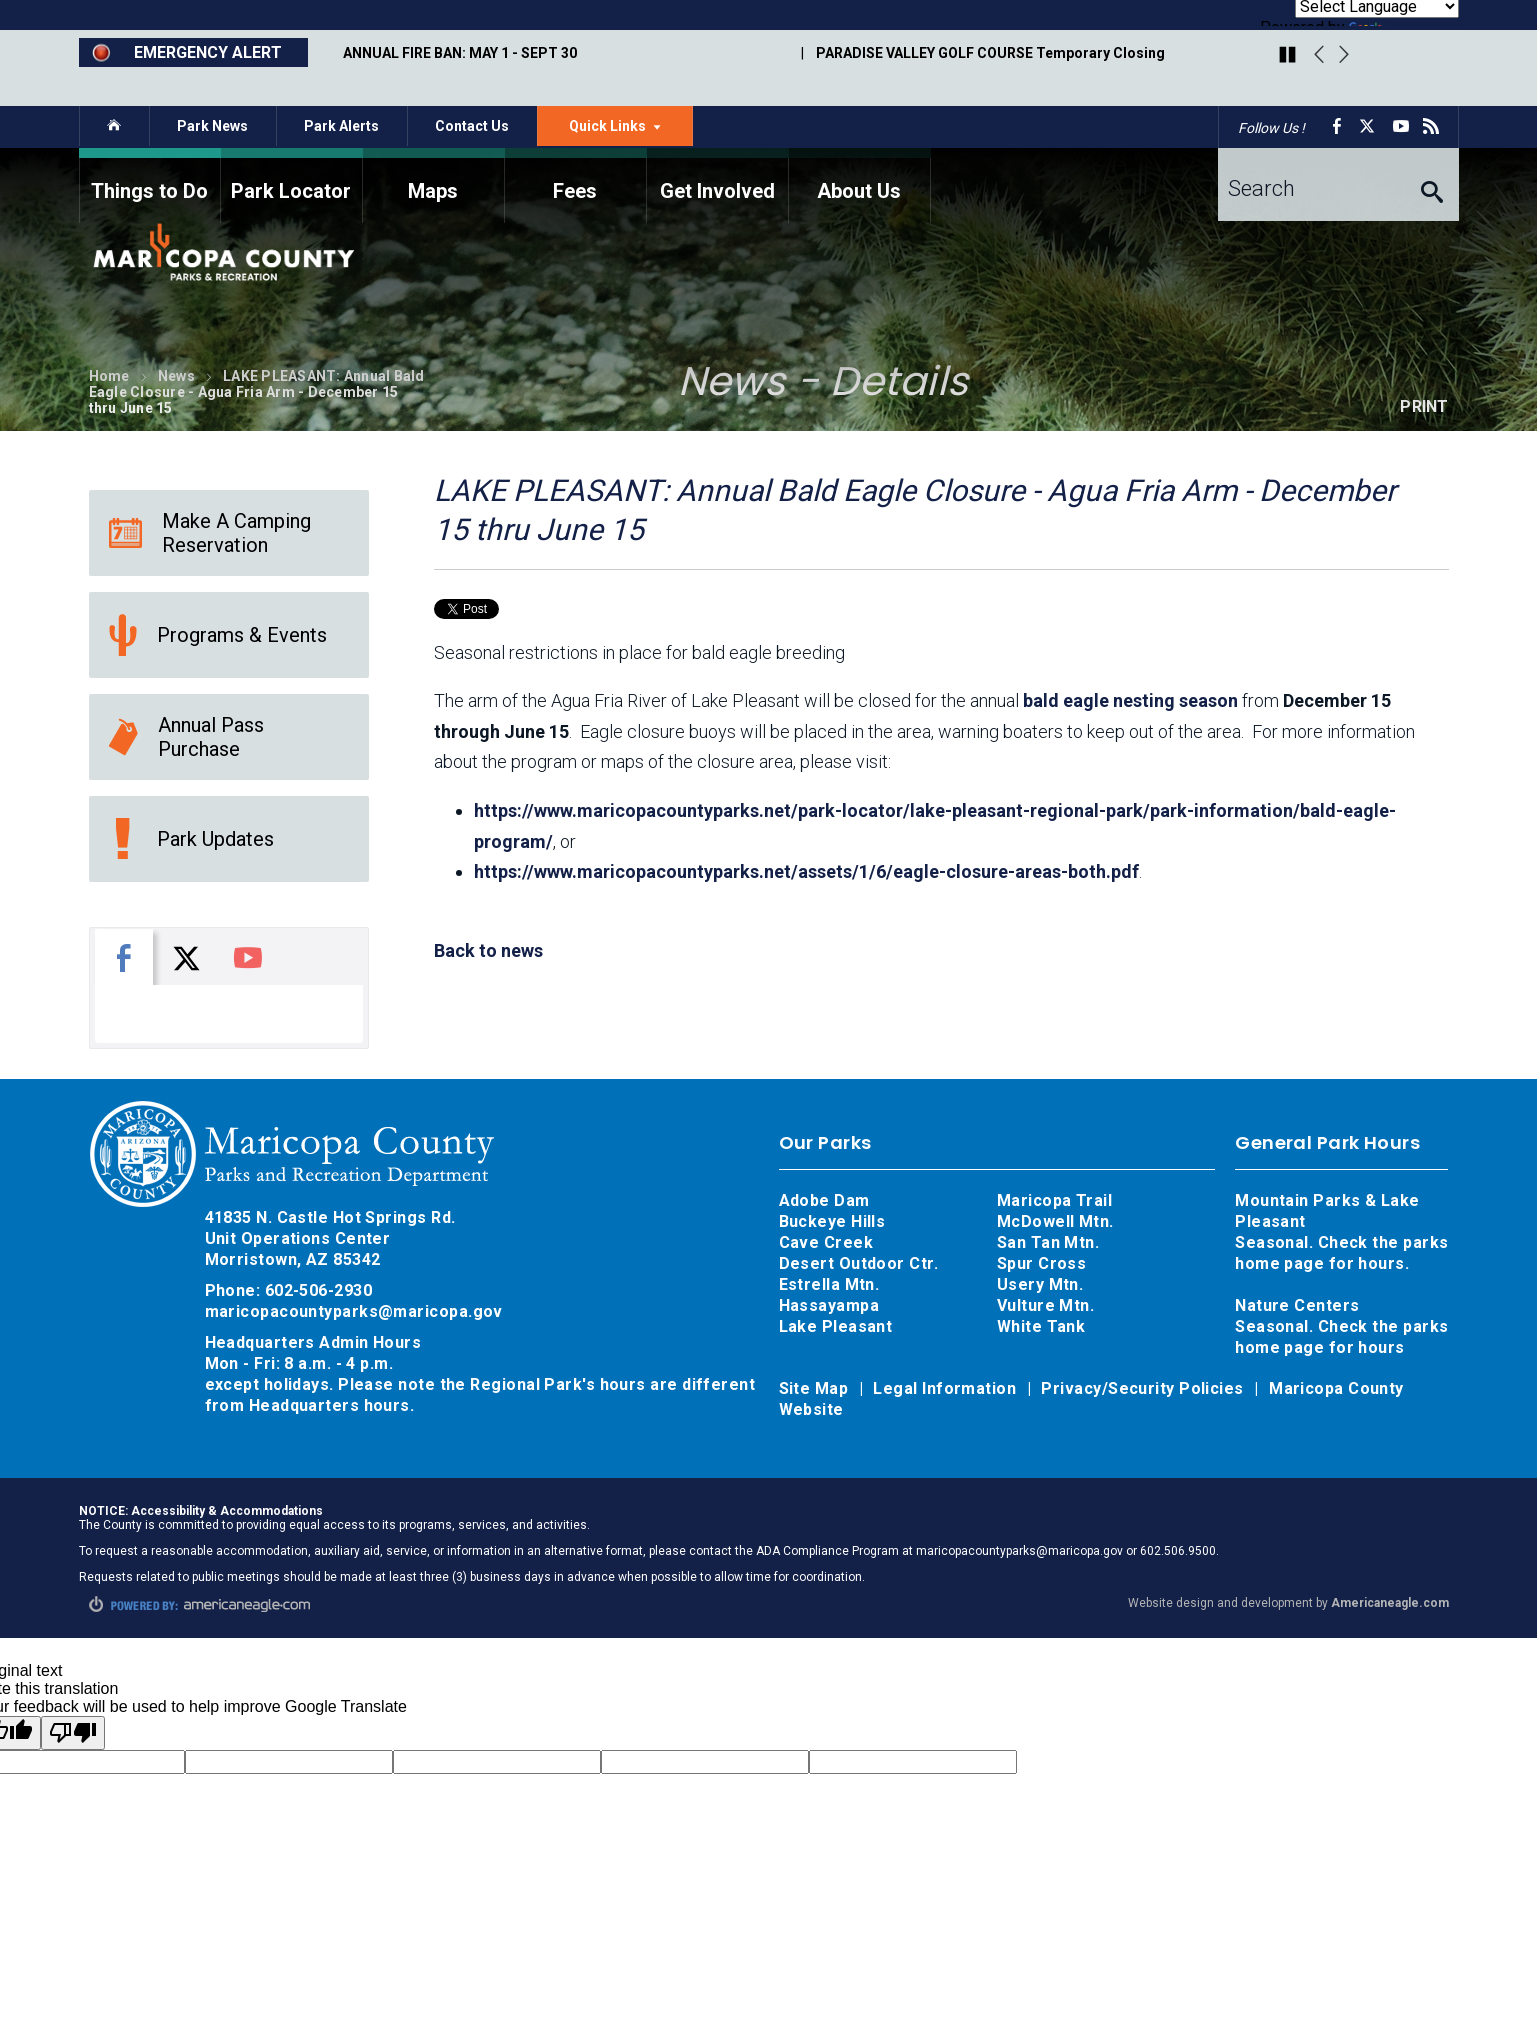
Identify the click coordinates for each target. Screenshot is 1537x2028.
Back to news (488, 950)
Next (1344, 55)
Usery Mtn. (1040, 1284)
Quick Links (631, 131)
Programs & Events (218, 635)
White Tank (1041, 1326)
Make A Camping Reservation (210, 533)
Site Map (816, 1388)
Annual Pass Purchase (186, 737)
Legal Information (946, 1388)
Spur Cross (1042, 1263)
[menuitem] (150, 185)
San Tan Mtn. (1048, 1242)
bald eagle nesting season (1130, 700)
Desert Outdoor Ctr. (859, 1263)
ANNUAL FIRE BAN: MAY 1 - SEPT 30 (460, 53)
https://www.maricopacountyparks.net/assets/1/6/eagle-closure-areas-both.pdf (806, 871)
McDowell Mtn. (1055, 1221)
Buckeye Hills (832, 1221)
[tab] (124, 957)
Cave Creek (826, 1242)
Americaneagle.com (1390, 1603)
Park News (212, 126)
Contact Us (472, 126)
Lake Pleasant (836, 1326)
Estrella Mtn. (829, 1284)
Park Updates (191, 839)
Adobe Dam (824, 1200)
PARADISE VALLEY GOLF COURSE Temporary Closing (990, 53)
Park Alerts (341, 126)
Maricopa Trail (1054, 1200)
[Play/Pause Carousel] (1287, 56)
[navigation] (769, 185)
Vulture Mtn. (1045, 1305)
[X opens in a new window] (1371, 126)
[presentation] (124, 957)
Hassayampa (831, 1305)
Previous (1319, 55)
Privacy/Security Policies (1144, 1388)
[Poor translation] (73, 1733)
